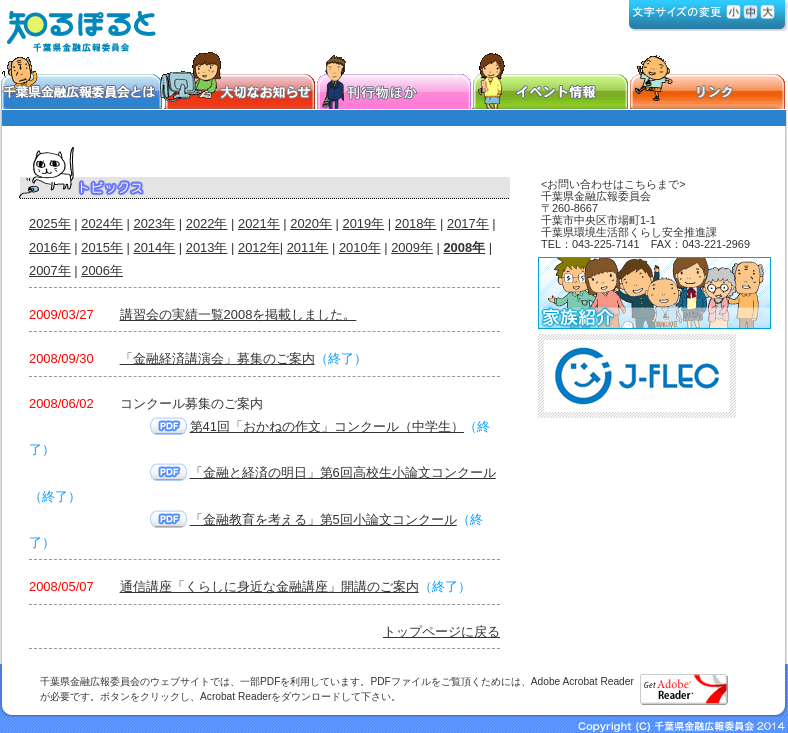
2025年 (50, 223)
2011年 (308, 247)
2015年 (102, 247)
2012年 (259, 247)
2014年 (155, 247)
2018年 (416, 223)
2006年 (102, 270)
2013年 (207, 247)
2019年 (364, 223)
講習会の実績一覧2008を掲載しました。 (238, 314)
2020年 (311, 223)
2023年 (155, 223)
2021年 (259, 223)
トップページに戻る (441, 631)
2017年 (468, 223)
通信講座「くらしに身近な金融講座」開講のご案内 (269, 586)
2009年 (412, 247)
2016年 (50, 247)
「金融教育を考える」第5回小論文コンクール (323, 519)
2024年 (102, 223)
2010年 (360, 247)
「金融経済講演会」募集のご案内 (217, 358)
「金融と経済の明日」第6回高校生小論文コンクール (343, 472)
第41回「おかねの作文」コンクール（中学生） (327, 426)
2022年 (207, 223)
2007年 (50, 270)
